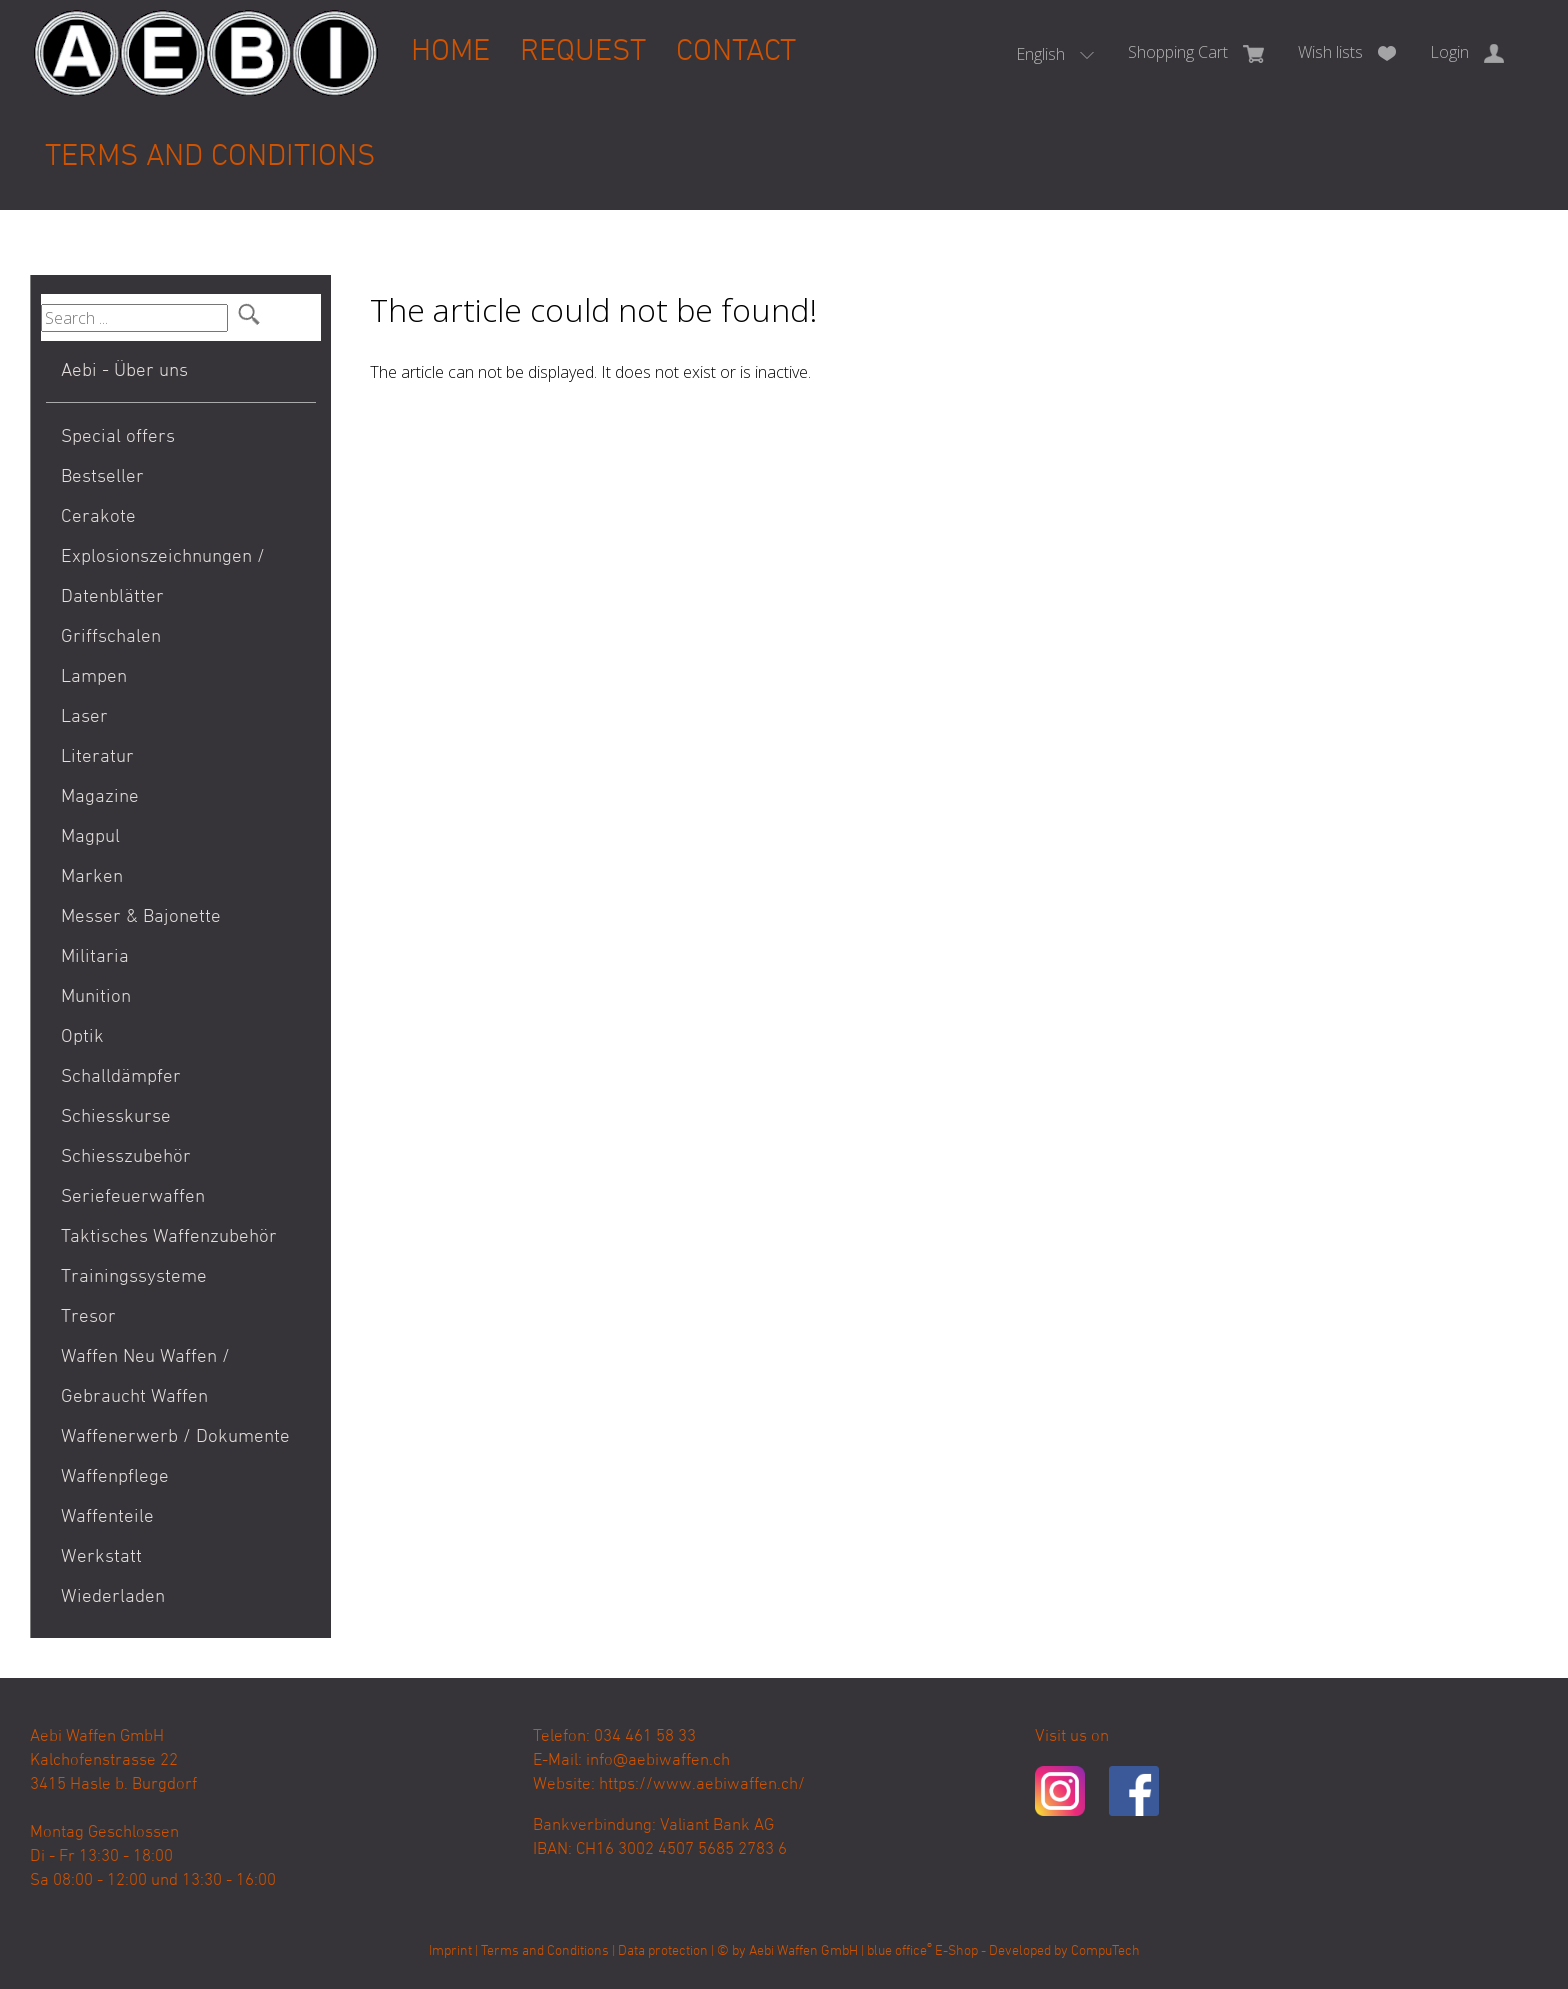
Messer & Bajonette (141, 917)
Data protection (663, 1951)
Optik (82, 1037)
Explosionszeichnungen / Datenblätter (163, 577)
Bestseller (102, 477)
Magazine (100, 797)
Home (450, 52)
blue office (899, 1951)
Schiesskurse (116, 1117)
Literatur (97, 757)
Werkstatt (101, 1557)
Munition (96, 997)
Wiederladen (113, 1597)
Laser (84, 717)
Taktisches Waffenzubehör (169, 1237)
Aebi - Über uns (124, 371)
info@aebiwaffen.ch (658, 1761)
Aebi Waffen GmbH (803, 1951)
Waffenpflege (115, 1477)
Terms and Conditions (210, 157)
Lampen (94, 677)
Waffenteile (107, 1517)
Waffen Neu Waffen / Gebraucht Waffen (145, 1377)
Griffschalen (111, 637)
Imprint (450, 1951)
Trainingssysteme (134, 1277)
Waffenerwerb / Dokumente (175, 1437)
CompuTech (1105, 1951)
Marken (92, 877)
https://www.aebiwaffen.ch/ (702, 1785)
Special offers (118, 437)
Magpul (90, 837)
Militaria (95, 957)
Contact (736, 52)
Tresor (88, 1317)
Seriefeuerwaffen (133, 1197)
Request (583, 52)
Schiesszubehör (126, 1157)
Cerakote (98, 517)
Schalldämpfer (121, 1077)
